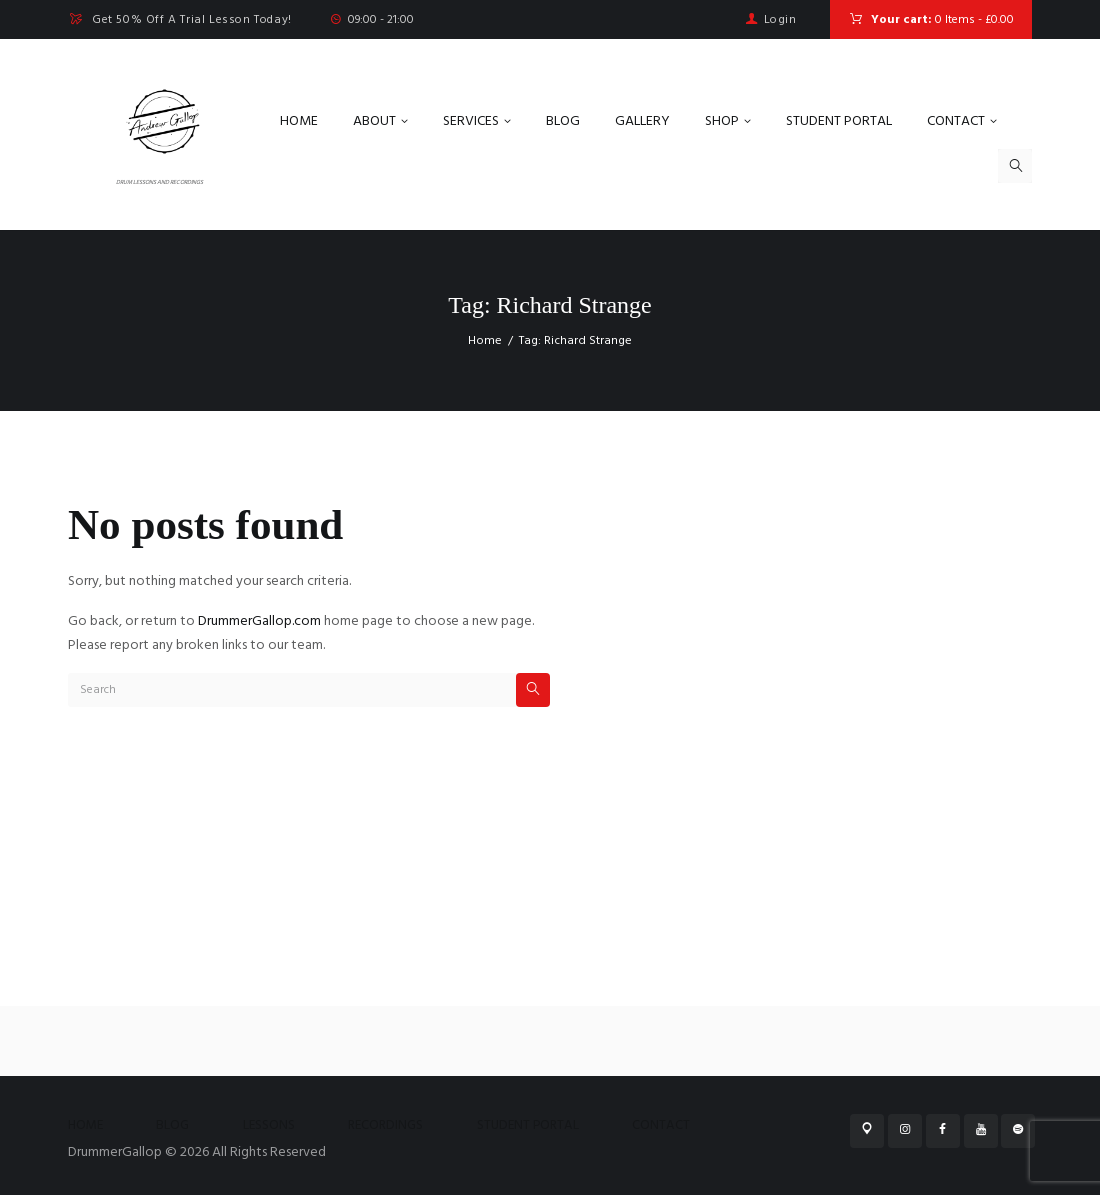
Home (485, 341)
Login (780, 20)
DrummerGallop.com (259, 621)
